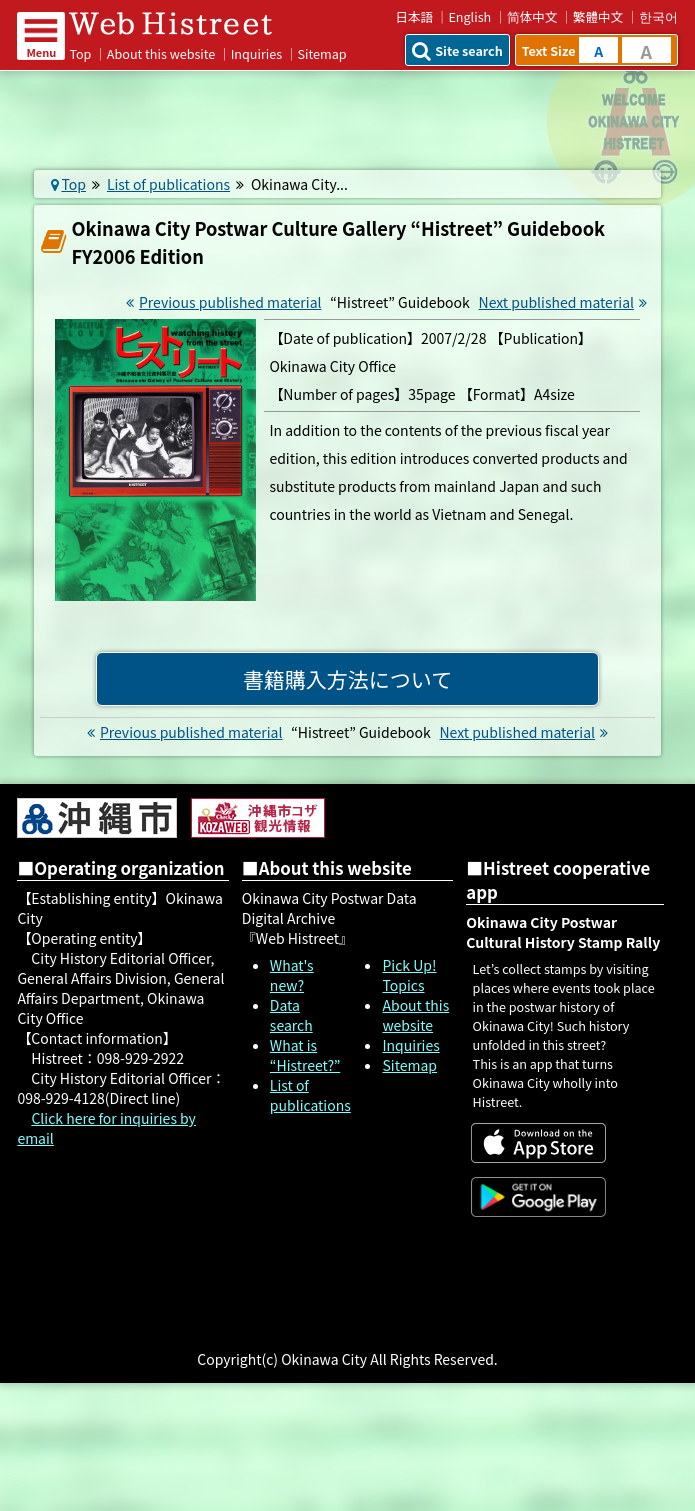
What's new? (292, 975)
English (469, 16)
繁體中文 (598, 16)
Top (80, 53)
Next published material (566, 302)
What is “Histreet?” (305, 1055)
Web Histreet (177, 23)
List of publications (168, 184)
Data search (291, 1015)
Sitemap (409, 1065)
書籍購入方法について (347, 679)
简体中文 (532, 16)
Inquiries (257, 53)
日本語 (414, 16)
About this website (161, 53)
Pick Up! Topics (409, 975)
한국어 (658, 16)
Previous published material (221, 302)
